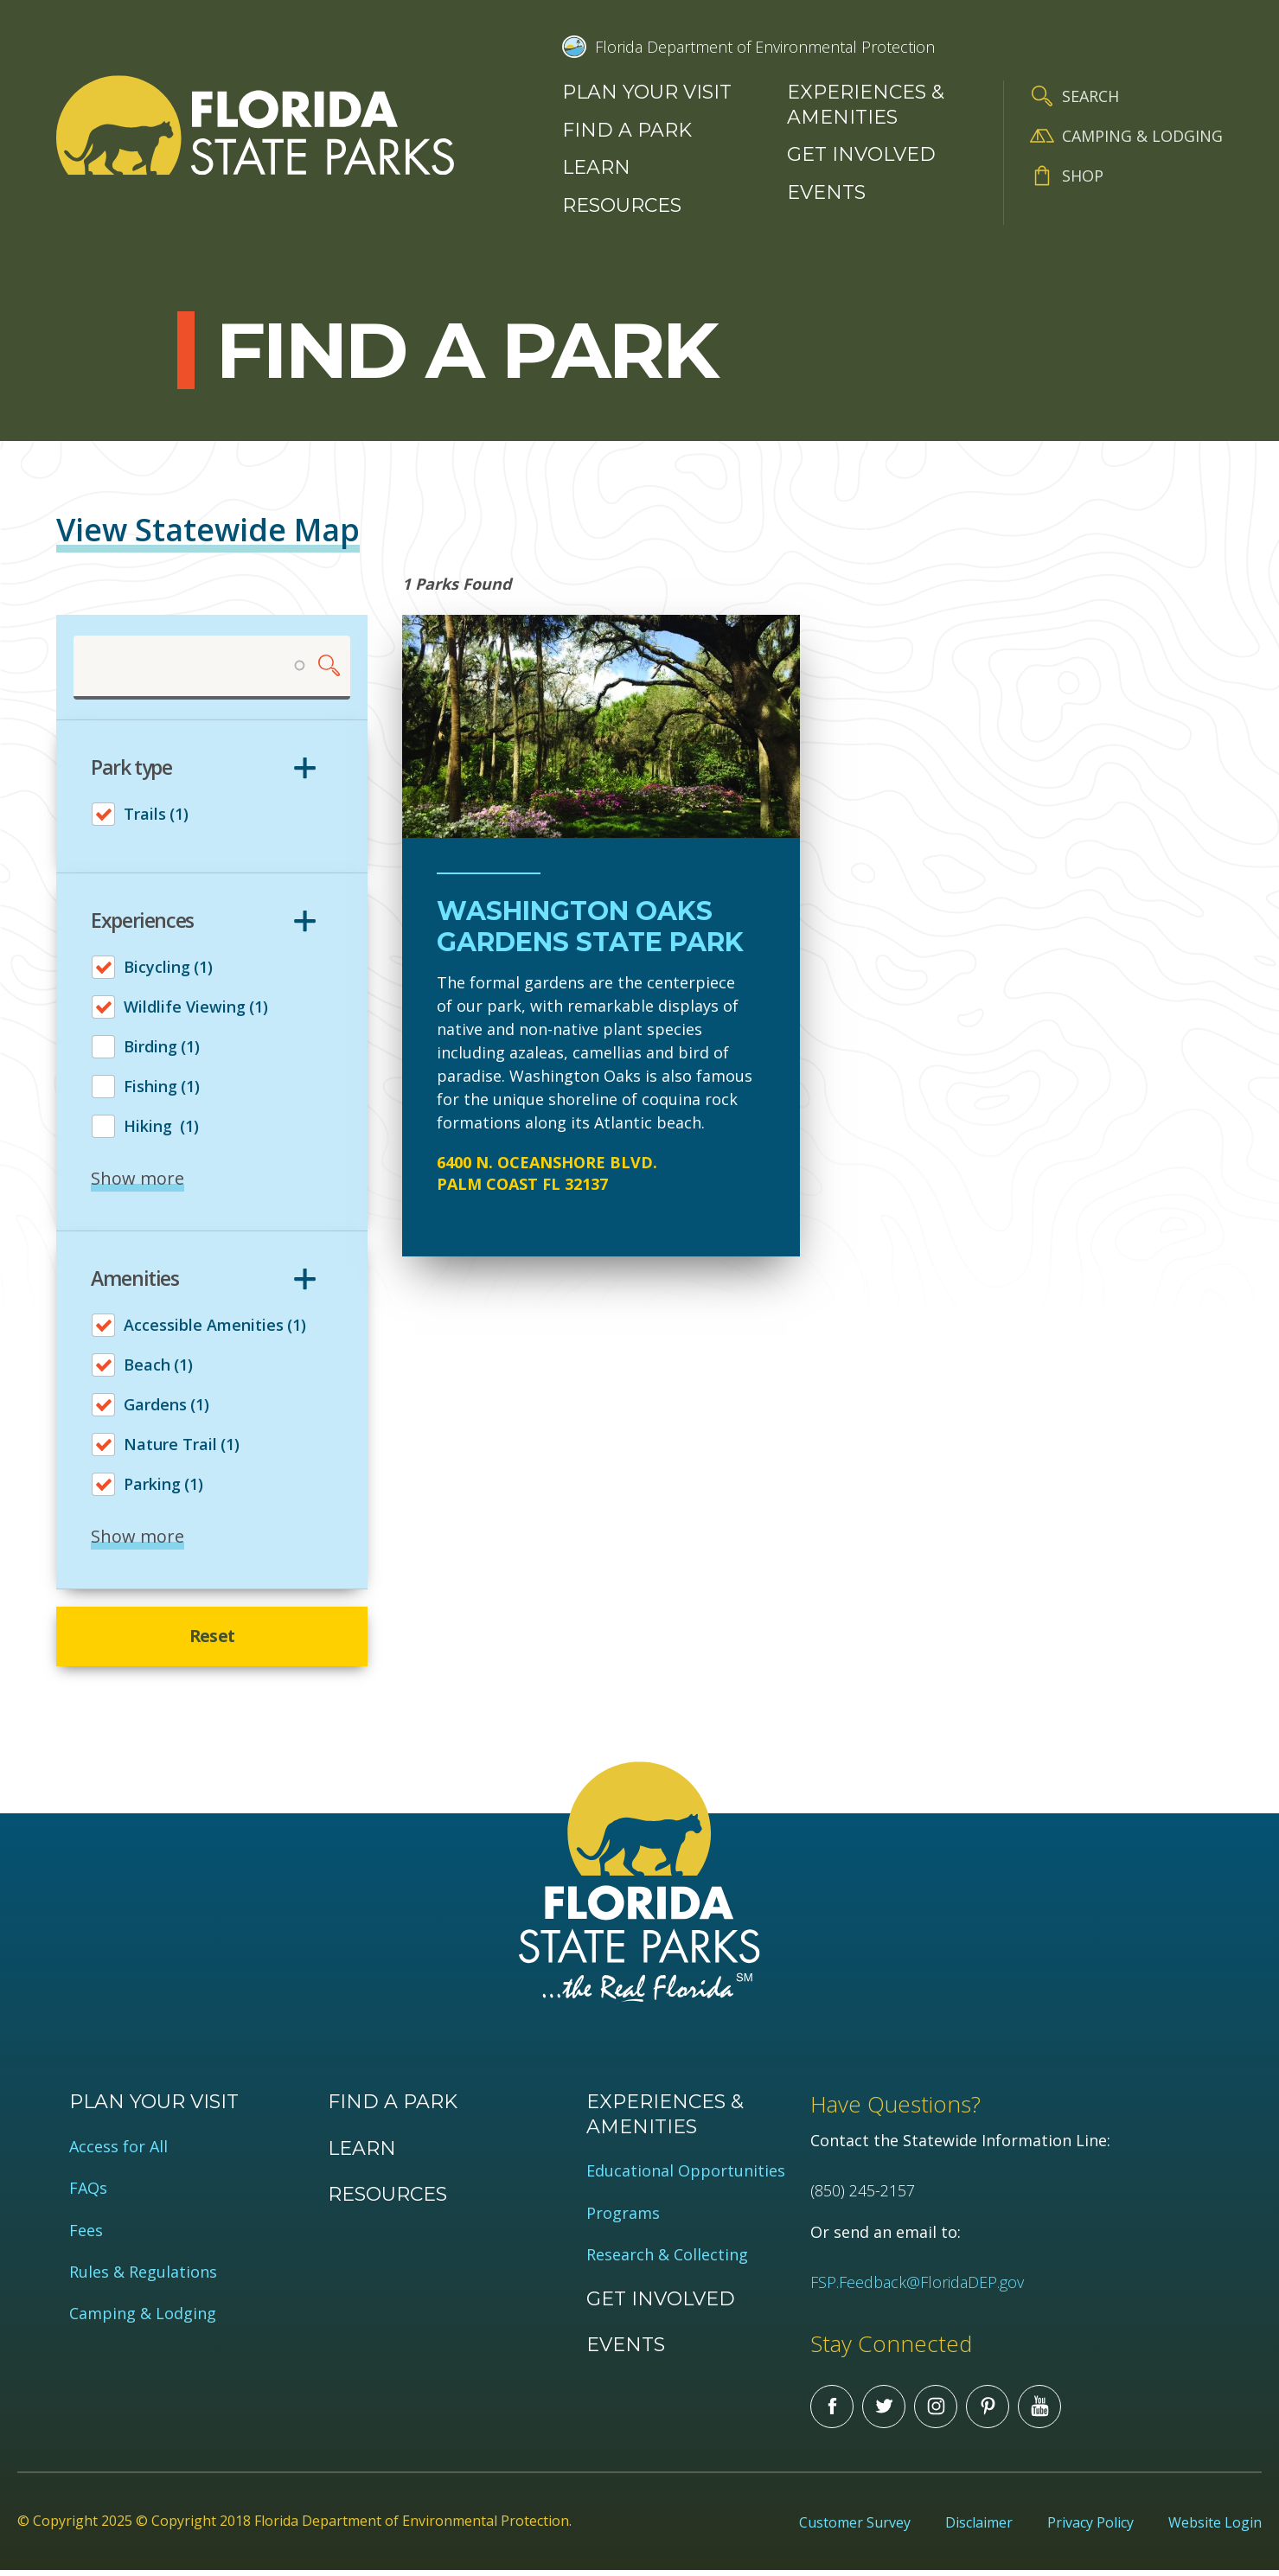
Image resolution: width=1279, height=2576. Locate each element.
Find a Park (627, 130)
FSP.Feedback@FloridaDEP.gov (917, 2287)
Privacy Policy (1090, 2527)
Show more (137, 1178)
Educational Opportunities (685, 2177)
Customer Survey (855, 2527)
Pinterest (987, 2411)
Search (1090, 96)
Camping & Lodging (1142, 135)
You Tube (1039, 2411)
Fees (86, 2236)
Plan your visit (647, 92)
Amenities (135, 1279)
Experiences (142, 922)
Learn (596, 167)
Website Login (1215, 2527)
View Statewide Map (208, 529)
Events (826, 192)
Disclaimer (979, 2527)
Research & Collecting (667, 2260)
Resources (621, 205)
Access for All (118, 2152)
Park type (131, 769)
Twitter (883, 2411)
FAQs (88, 2193)
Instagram (935, 2411)
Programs (623, 2218)
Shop (1082, 175)
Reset (212, 1639)
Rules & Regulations (143, 2277)
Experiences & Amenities (865, 104)
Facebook (832, 2411)
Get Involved (861, 154)
